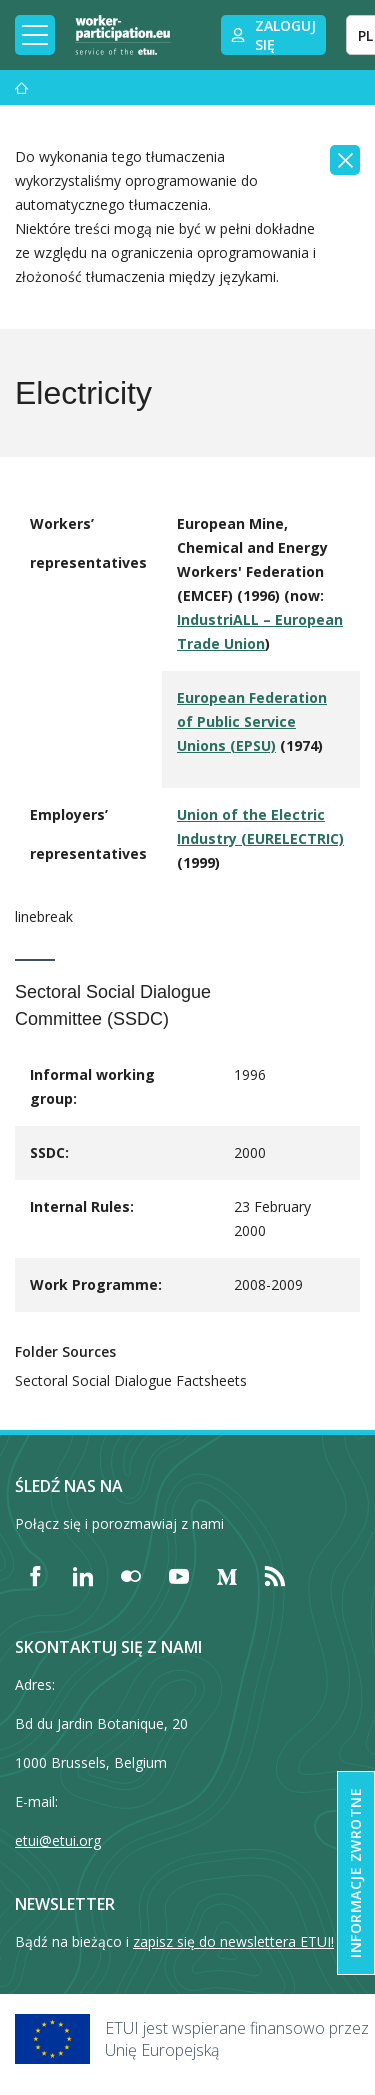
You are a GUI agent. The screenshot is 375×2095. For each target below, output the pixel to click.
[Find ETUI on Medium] (227, 1576)
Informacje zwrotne (355, 1873)
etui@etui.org (58, 1840)
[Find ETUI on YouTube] (179, 1576)
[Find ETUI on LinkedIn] (83, 1576)
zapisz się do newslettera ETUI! (233, 1941)
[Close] (345, 160)
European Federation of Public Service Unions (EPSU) (252, 721)
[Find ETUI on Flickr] (131, 1576)
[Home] (123, 35)
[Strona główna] (22, 87)
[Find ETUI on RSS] (275, 1576)
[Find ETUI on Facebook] (35, 1576)
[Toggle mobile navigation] (35, 35)
